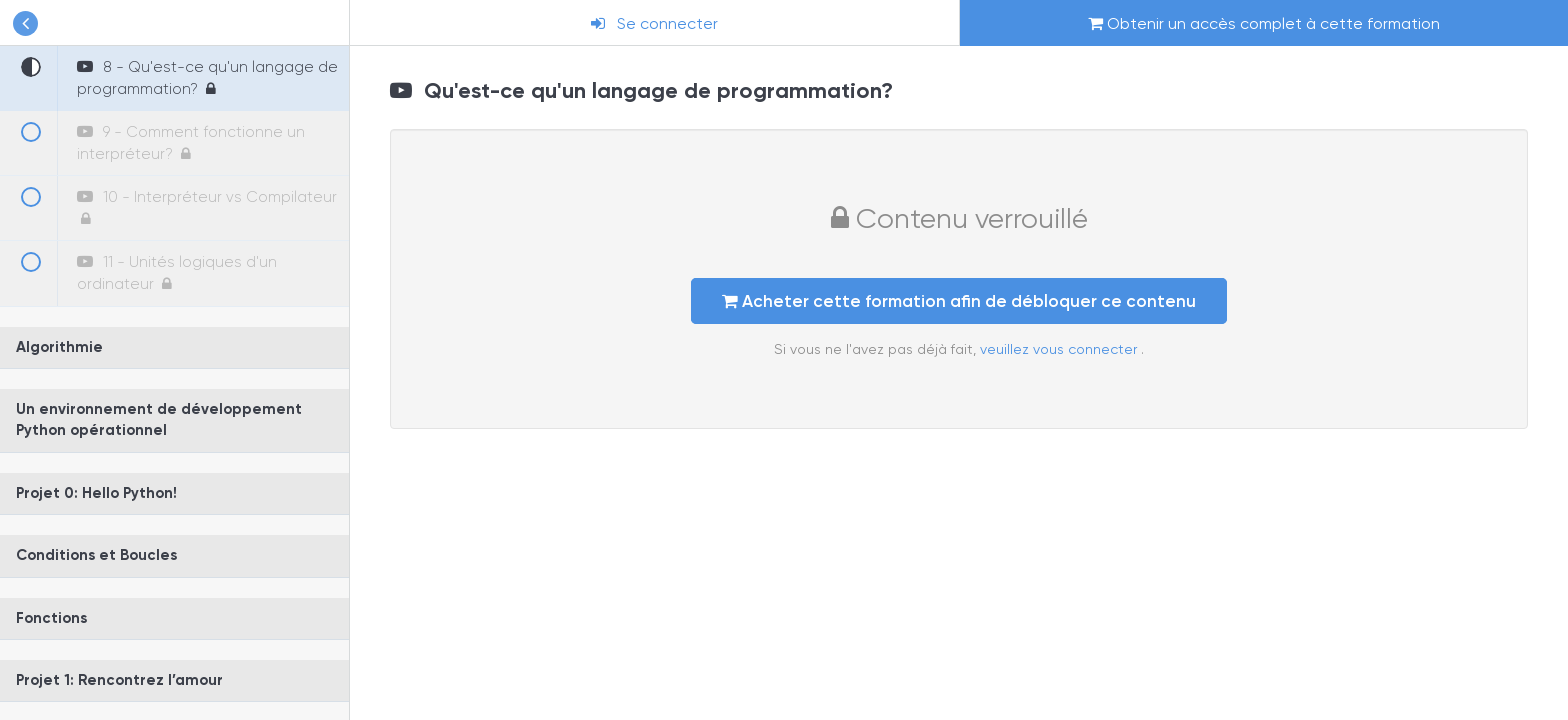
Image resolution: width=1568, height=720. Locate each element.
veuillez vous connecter (1060, 349)
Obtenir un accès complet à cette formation (1264, 23)
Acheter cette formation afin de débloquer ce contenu (959, 301)
